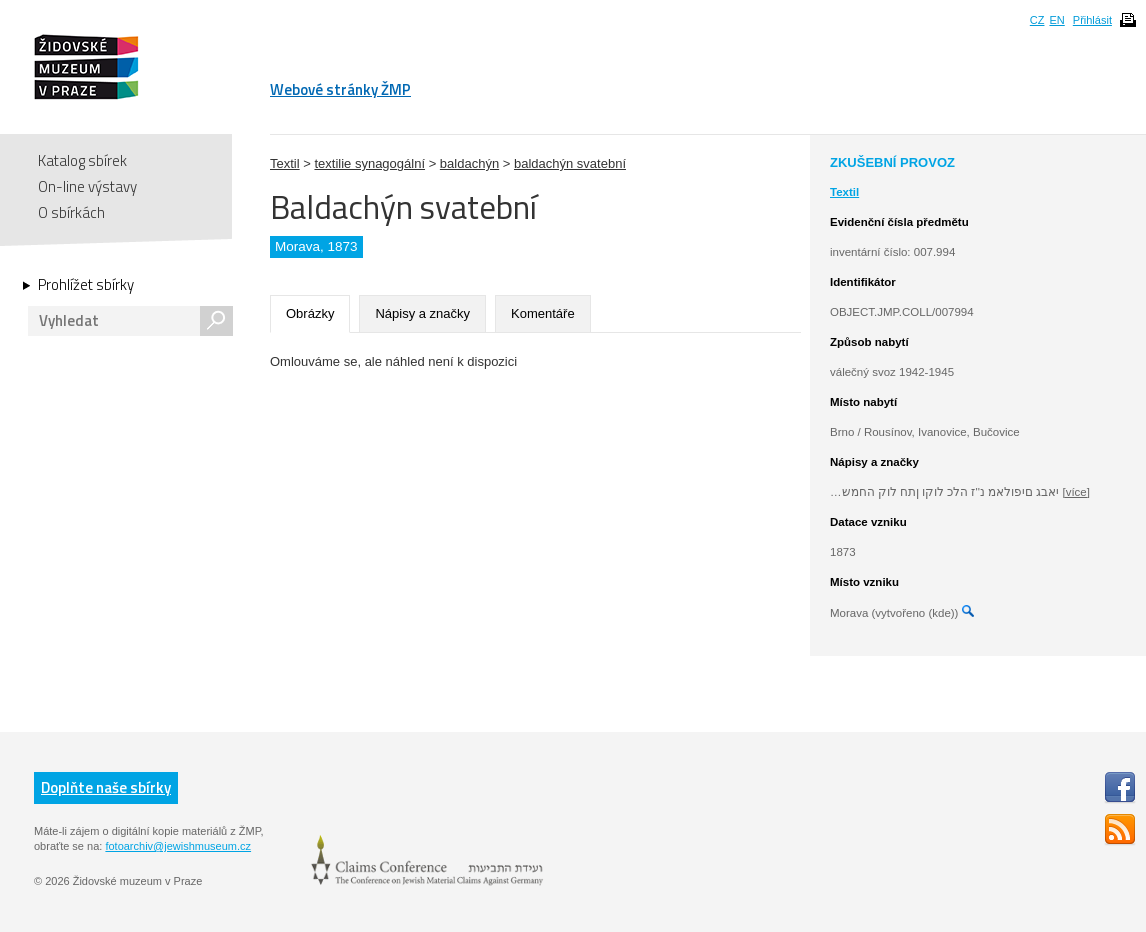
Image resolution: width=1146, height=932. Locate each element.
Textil (285, 163)
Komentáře (543, 313)
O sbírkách (71, 212)
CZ (1037, 20)
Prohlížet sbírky (86, 285)
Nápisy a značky (422, 313)
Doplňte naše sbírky (106, 787)
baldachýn (469, 163)
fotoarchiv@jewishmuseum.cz (178, 846)
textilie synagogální (369, 163)
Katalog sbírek (82, 160)
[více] (1075, 492)
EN (1056, 20)
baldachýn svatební (570, 163)
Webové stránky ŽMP (340, 89)
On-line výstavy (87, 186)
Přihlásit (1092, 20)
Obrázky (310, 313)
